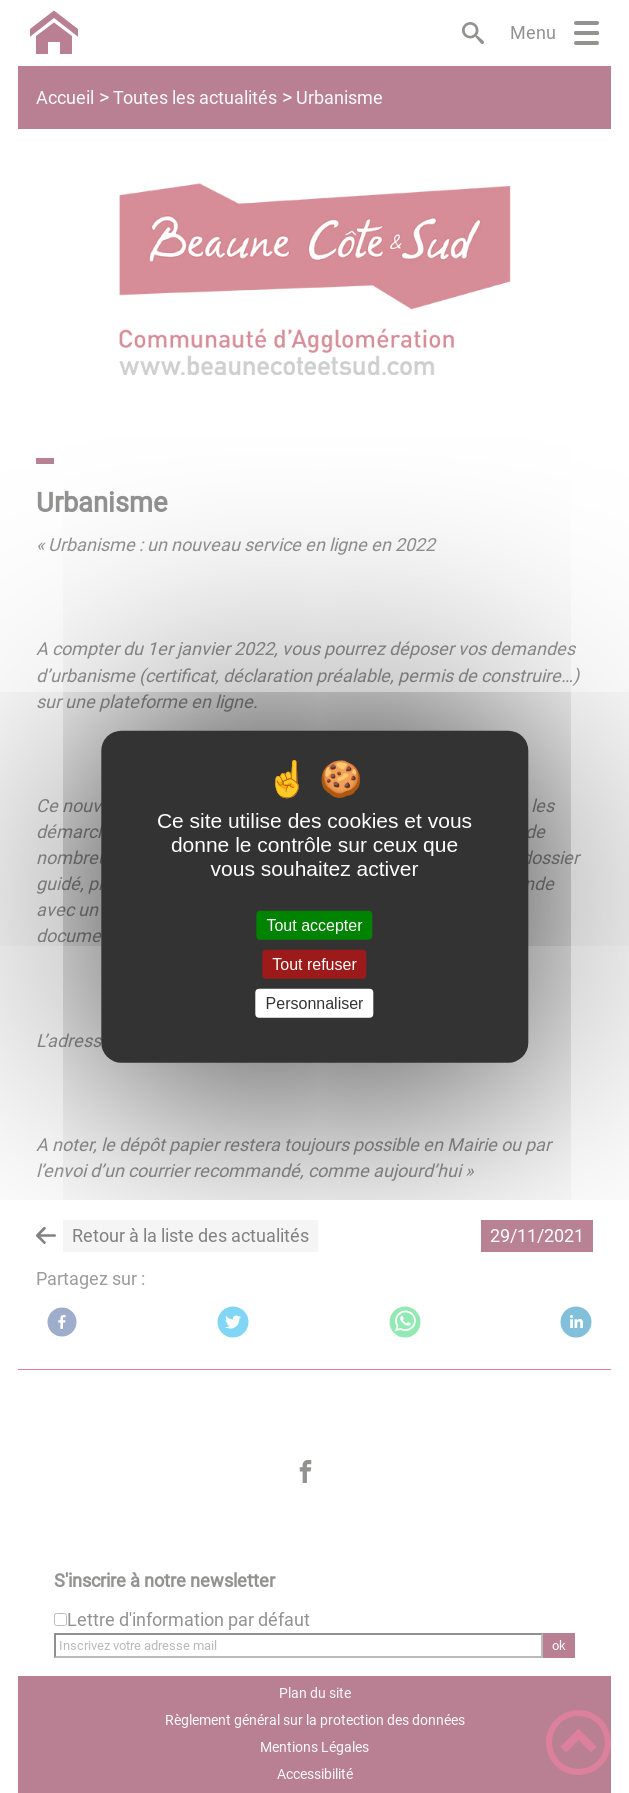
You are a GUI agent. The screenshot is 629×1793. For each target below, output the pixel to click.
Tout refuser (314, 963)
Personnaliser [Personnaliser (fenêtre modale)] (315, 1003)
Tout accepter (314, 924)
